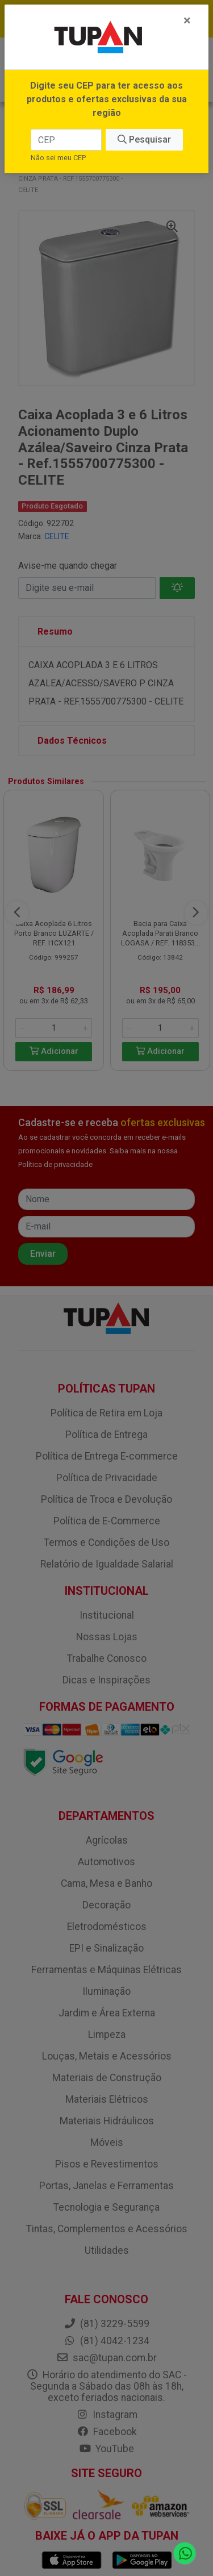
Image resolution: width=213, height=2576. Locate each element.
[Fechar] (187, 20)
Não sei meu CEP (58, 157)
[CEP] (66, 140)
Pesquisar (144, 139)
